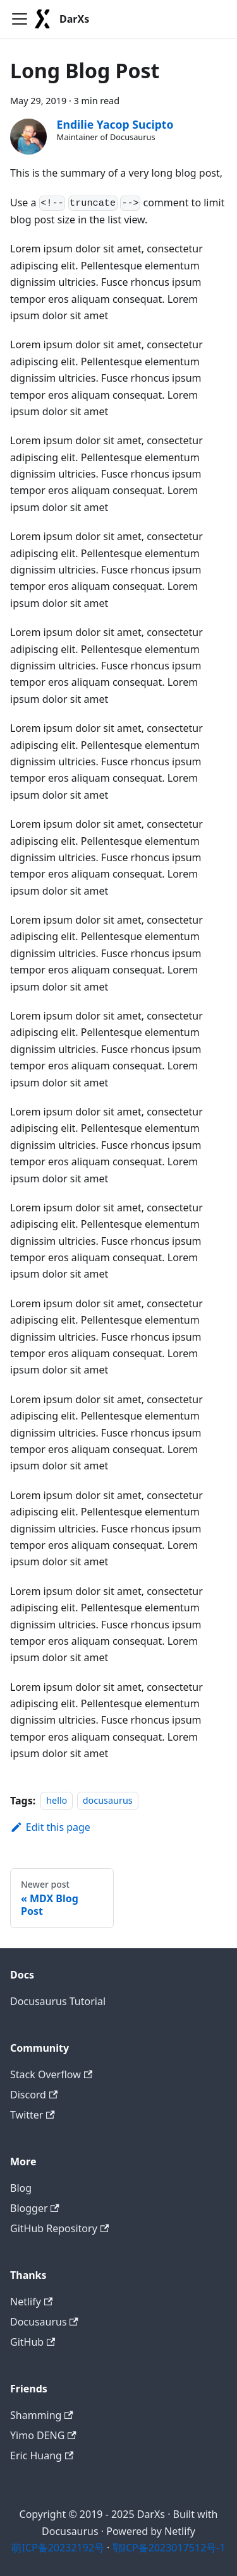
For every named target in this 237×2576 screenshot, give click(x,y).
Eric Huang (41, 2455)
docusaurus (108, 1801)
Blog (21, 2188)
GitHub (32, 2342)
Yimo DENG (43, 2435)
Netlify (31, 2301)
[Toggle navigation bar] (19, 18)
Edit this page (50, 1827)
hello (56, 1801)
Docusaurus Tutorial (58, 2001)
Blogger (34, 2208)
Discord (34, 2095)
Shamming (41, 2415)
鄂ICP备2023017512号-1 (169, 2548)
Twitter (32, 2115)
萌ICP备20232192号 (57, 2548)
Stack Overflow (51, 2074)
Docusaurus (44, 2322)
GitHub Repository (59, 2228)
